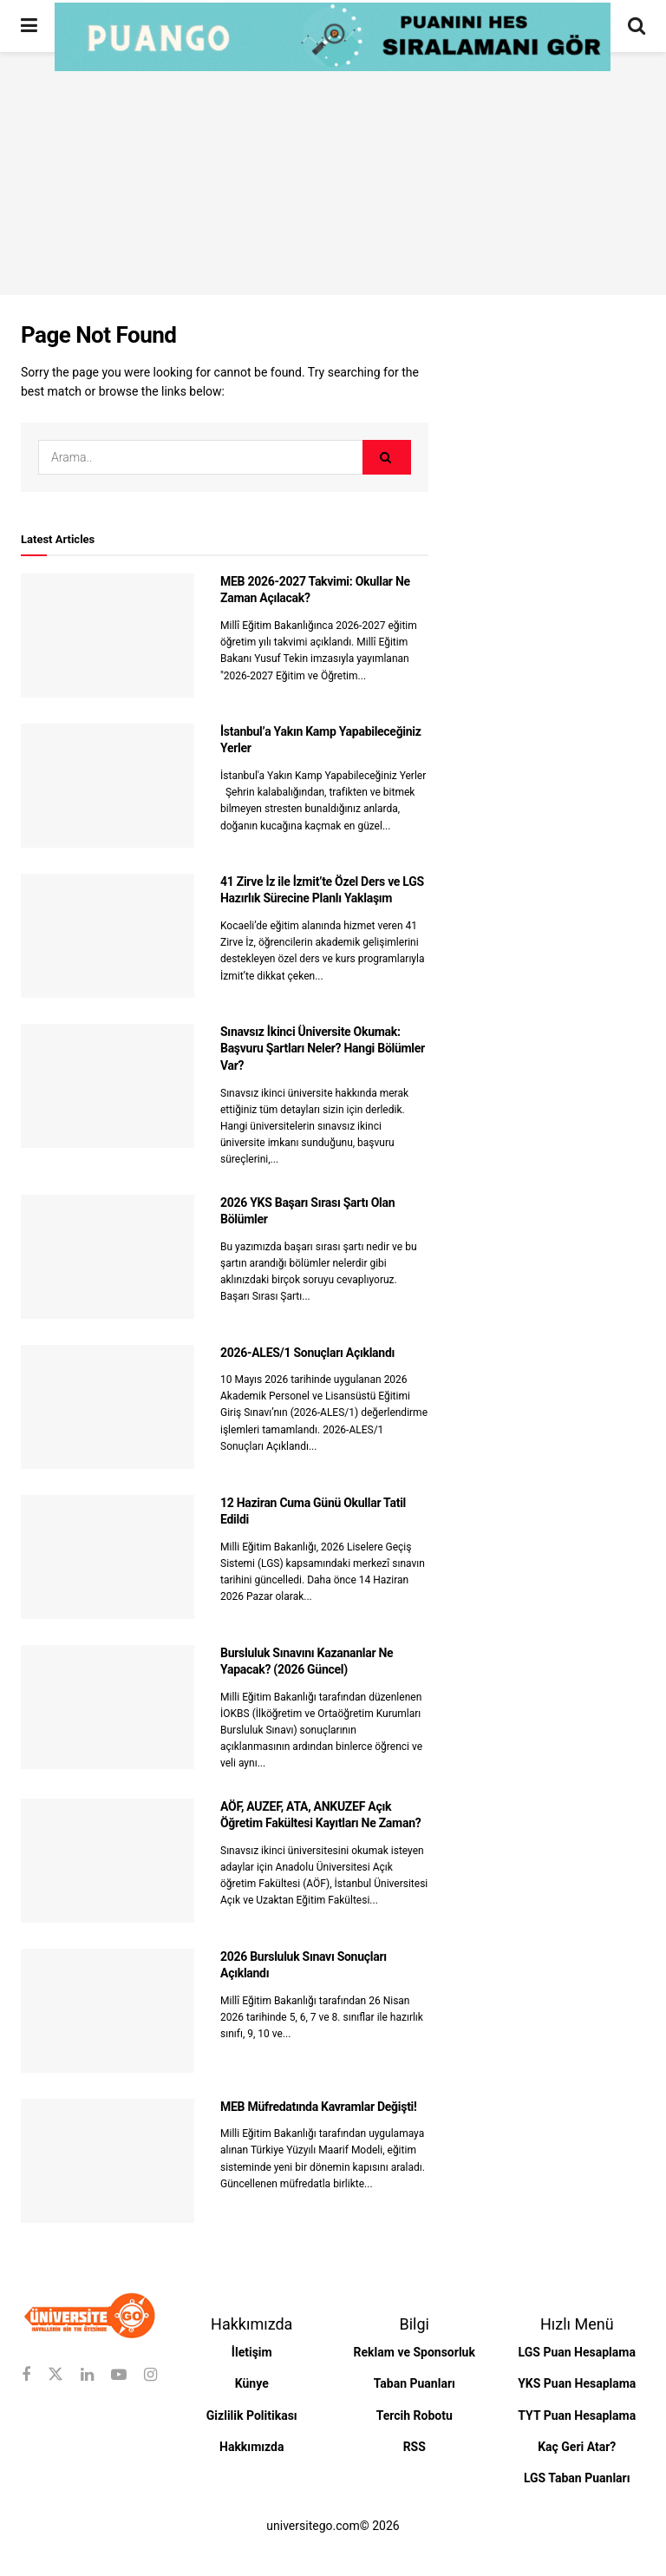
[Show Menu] (29, 26)
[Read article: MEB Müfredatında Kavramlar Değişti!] (107, 2161)
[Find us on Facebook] (26, 2375)
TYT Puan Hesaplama (577, 2415)
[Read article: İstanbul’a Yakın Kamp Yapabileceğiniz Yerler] (107, 786)
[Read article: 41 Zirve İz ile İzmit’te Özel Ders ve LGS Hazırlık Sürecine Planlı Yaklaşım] (107, 936)
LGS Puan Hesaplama (577, 2352)
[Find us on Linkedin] (87, 2375)
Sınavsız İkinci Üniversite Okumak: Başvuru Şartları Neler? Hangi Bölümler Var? (322, 1048)
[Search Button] (636, 26)
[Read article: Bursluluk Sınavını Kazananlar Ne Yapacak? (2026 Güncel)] (107, 1707)
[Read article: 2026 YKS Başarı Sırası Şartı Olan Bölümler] (107, 1257)
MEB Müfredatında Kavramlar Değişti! (318, 2107)
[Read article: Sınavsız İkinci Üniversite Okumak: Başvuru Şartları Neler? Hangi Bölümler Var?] (107, 1086)
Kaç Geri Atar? (577, 2447)
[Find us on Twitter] (55, 2374)
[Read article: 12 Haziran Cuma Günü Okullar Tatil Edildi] (107, 1557)
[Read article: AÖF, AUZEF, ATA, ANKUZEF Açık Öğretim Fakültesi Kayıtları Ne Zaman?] (107, 1861)
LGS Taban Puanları (577, 2478)
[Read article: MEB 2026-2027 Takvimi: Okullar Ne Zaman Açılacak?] (107, 636)
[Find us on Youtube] (119, 2375)
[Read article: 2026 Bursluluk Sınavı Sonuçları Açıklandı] (107, 2011)
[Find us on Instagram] (150, 2375)
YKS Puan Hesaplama (577, 2383)
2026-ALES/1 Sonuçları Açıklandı (307, 1353)
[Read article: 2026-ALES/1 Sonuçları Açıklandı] (107, 1407)
